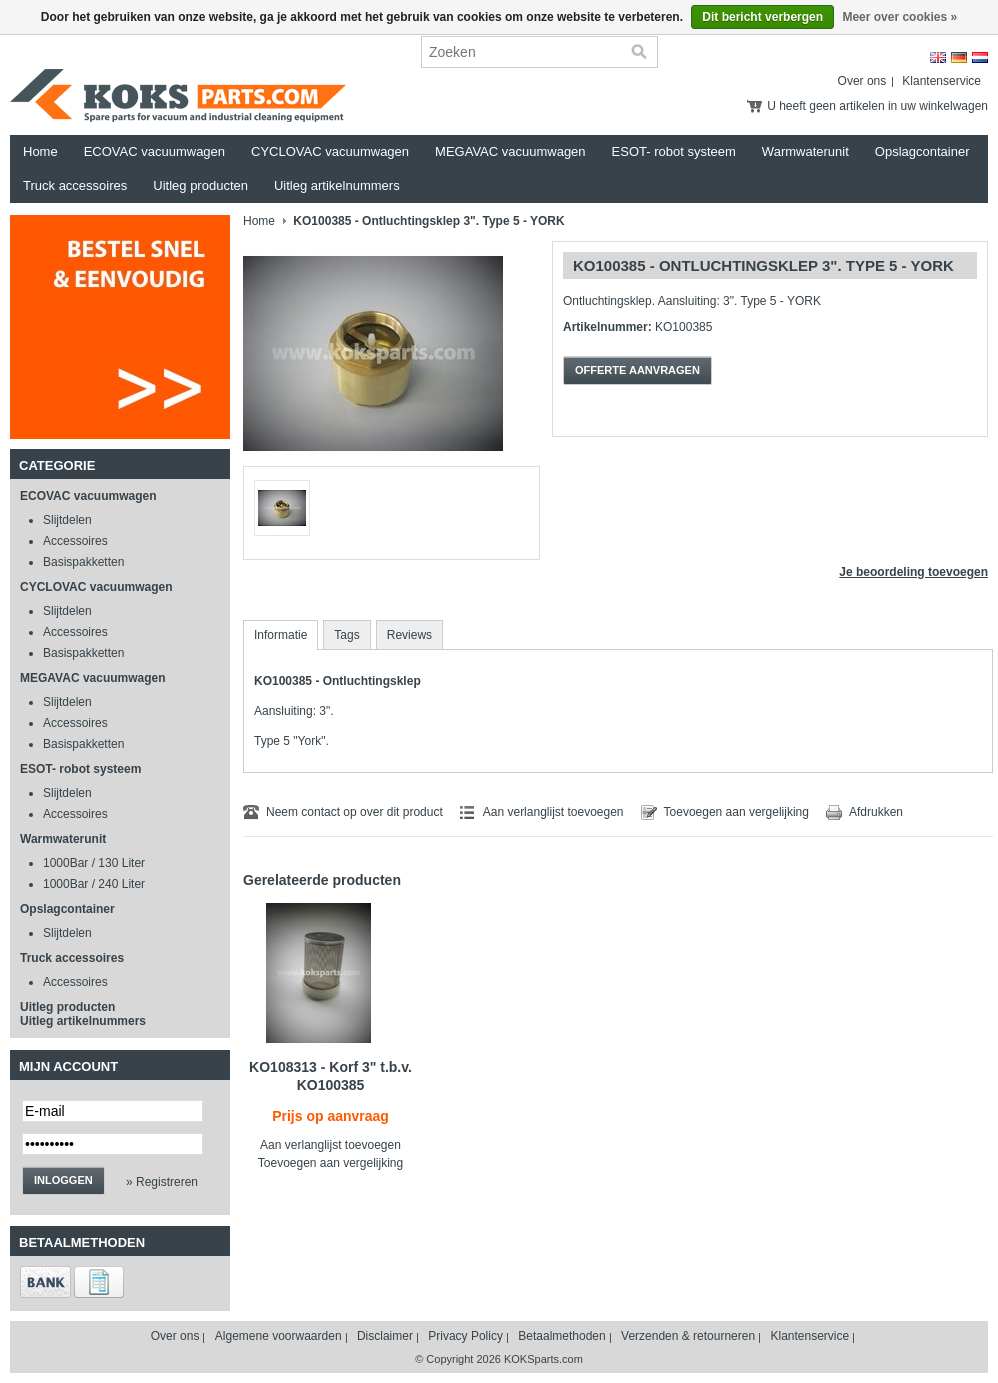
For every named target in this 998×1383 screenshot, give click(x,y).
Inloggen (63, 1180)
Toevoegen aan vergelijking (736, 812)
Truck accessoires (75, 185)
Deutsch (959, 57)
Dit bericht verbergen (762, 17)
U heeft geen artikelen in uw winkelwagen (877, 106)
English (938, 57)
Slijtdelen (67, 520)
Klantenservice (941, 81)
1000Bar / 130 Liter (94, 863)
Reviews (409, 635)
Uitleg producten (200, 185)
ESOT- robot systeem (674, 151)
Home (40, 151)
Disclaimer (385, 1336)
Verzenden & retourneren (688, 1336)
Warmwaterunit (805, 151)
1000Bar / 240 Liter (94, 884)
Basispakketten (83, 562)
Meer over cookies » (899, 17)
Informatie (280, 635)
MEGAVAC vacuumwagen (510, 151)
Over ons (862, 81)
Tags (346, 635)
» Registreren (162, 1182)
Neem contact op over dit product (354, 812)
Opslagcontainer (922, 151)
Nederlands (980, 57)
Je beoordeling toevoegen (913, 572)
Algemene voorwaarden (278, 1336)
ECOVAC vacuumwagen (154, 151)
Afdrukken (876, 812)
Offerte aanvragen (637, 370)
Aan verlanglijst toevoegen (553, 812)
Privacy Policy (465, 1336)
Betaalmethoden (561, 1336)
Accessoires (75, 541)
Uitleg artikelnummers (337, 185)
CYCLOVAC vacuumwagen (330, 151)
